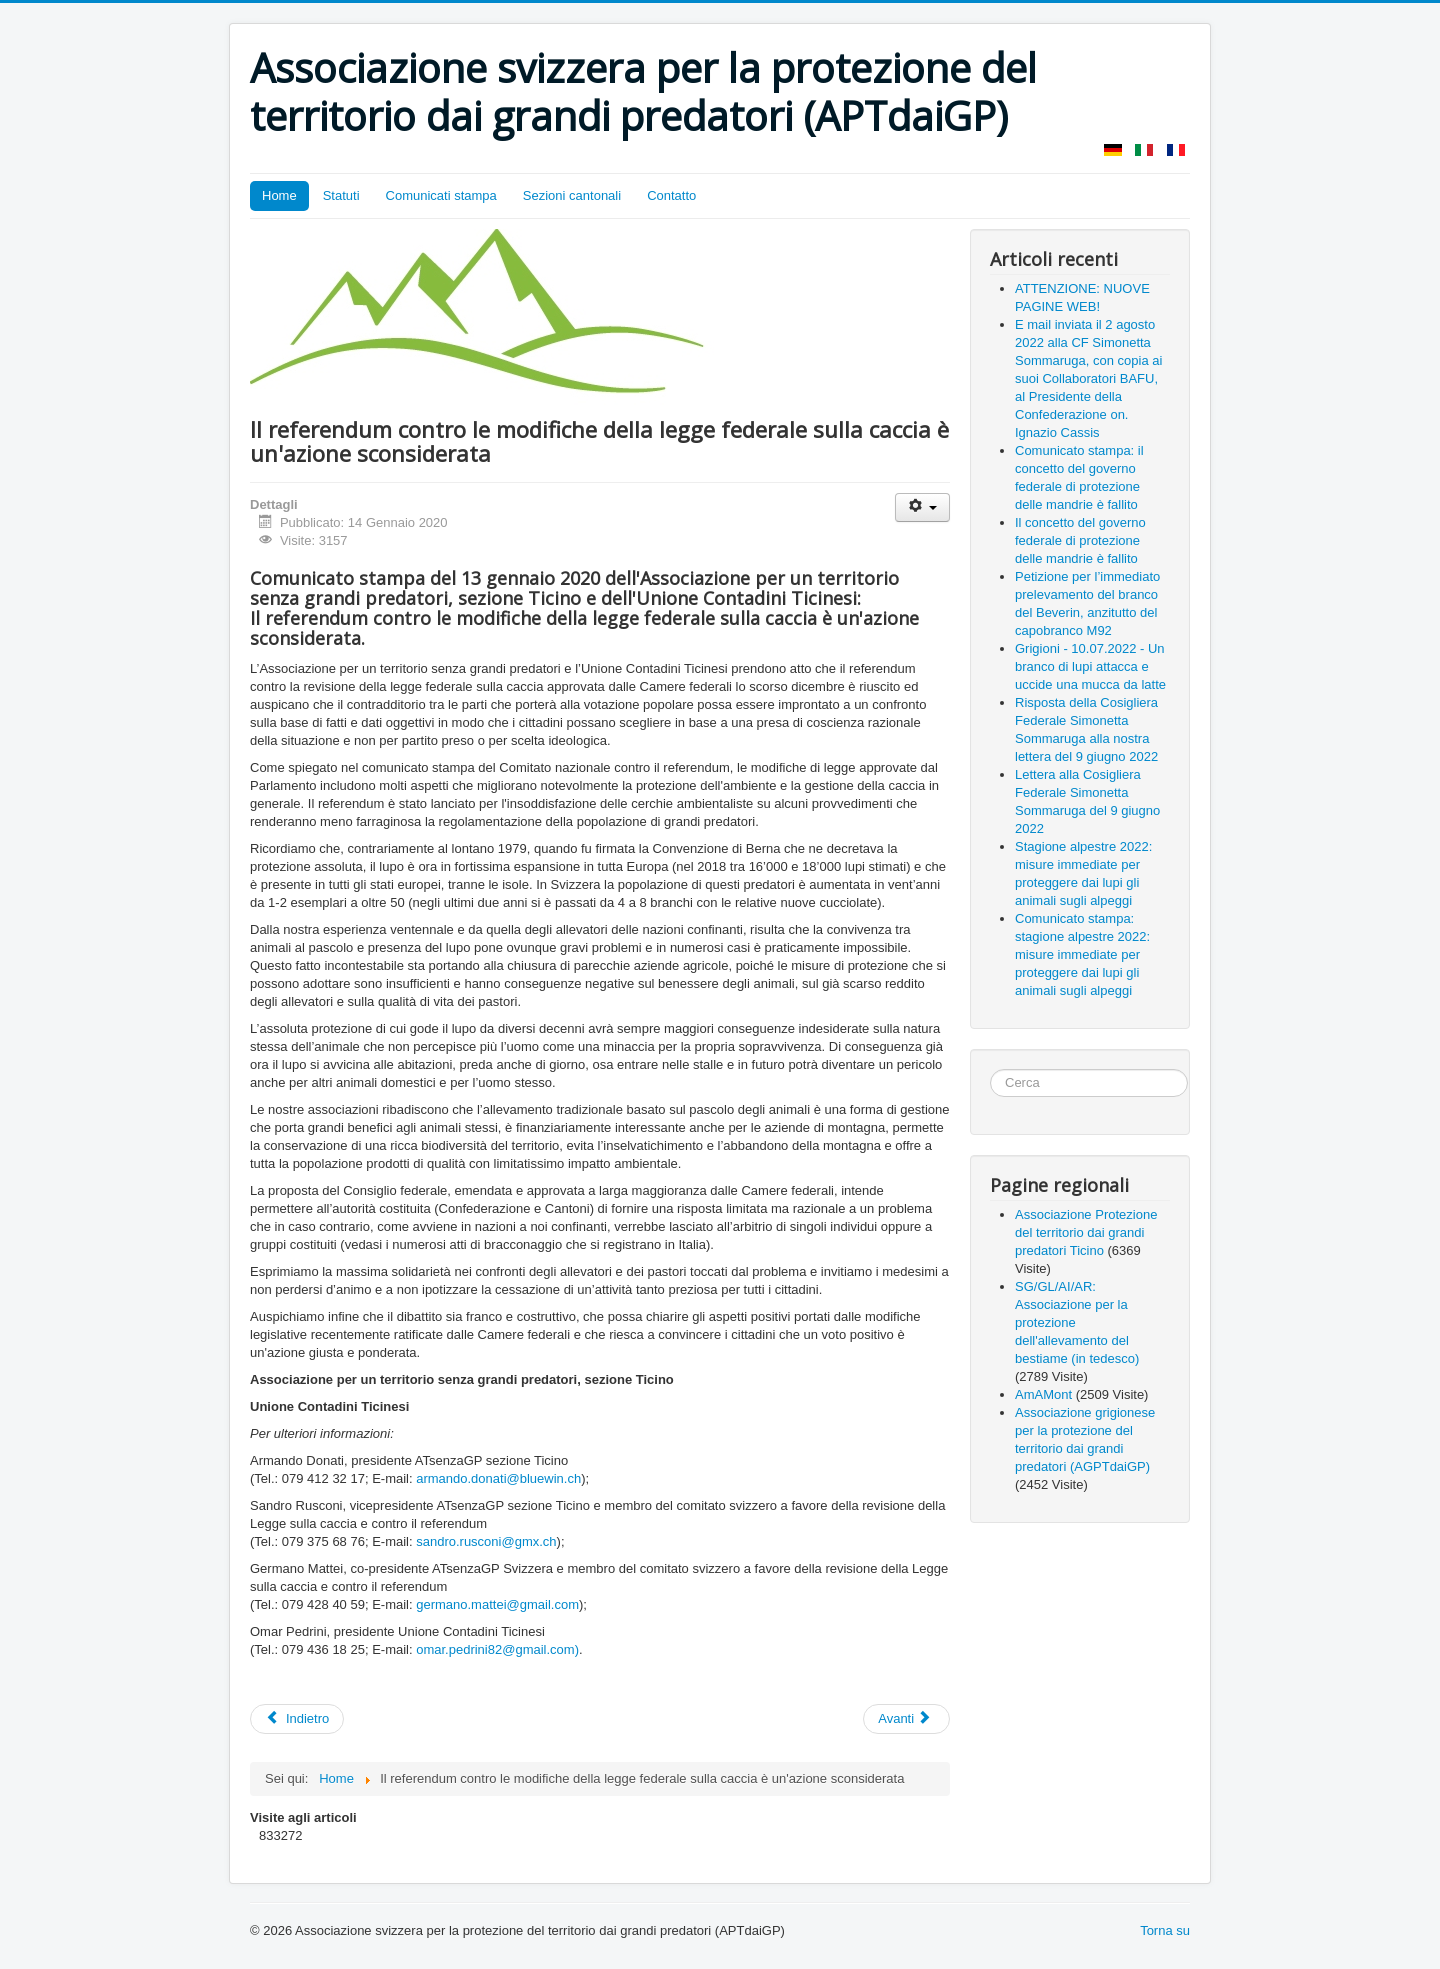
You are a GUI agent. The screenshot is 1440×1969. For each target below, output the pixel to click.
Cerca (990, 1069)
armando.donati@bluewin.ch (498, 1478)
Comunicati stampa (441, 195)
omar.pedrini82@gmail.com (495, 1649)
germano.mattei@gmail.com (497, 1604)
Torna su (1165, 1930)
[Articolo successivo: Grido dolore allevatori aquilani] (906, 1719)
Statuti (341, 195)
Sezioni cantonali (572, 195)
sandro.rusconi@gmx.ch (486, 1541)
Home (279, 195)
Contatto (671, 195)
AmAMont (1043, 1394)
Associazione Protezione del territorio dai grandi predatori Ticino (1086, 1232)
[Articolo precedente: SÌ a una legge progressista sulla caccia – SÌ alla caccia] (297, 1719)
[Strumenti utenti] (922, 507)
